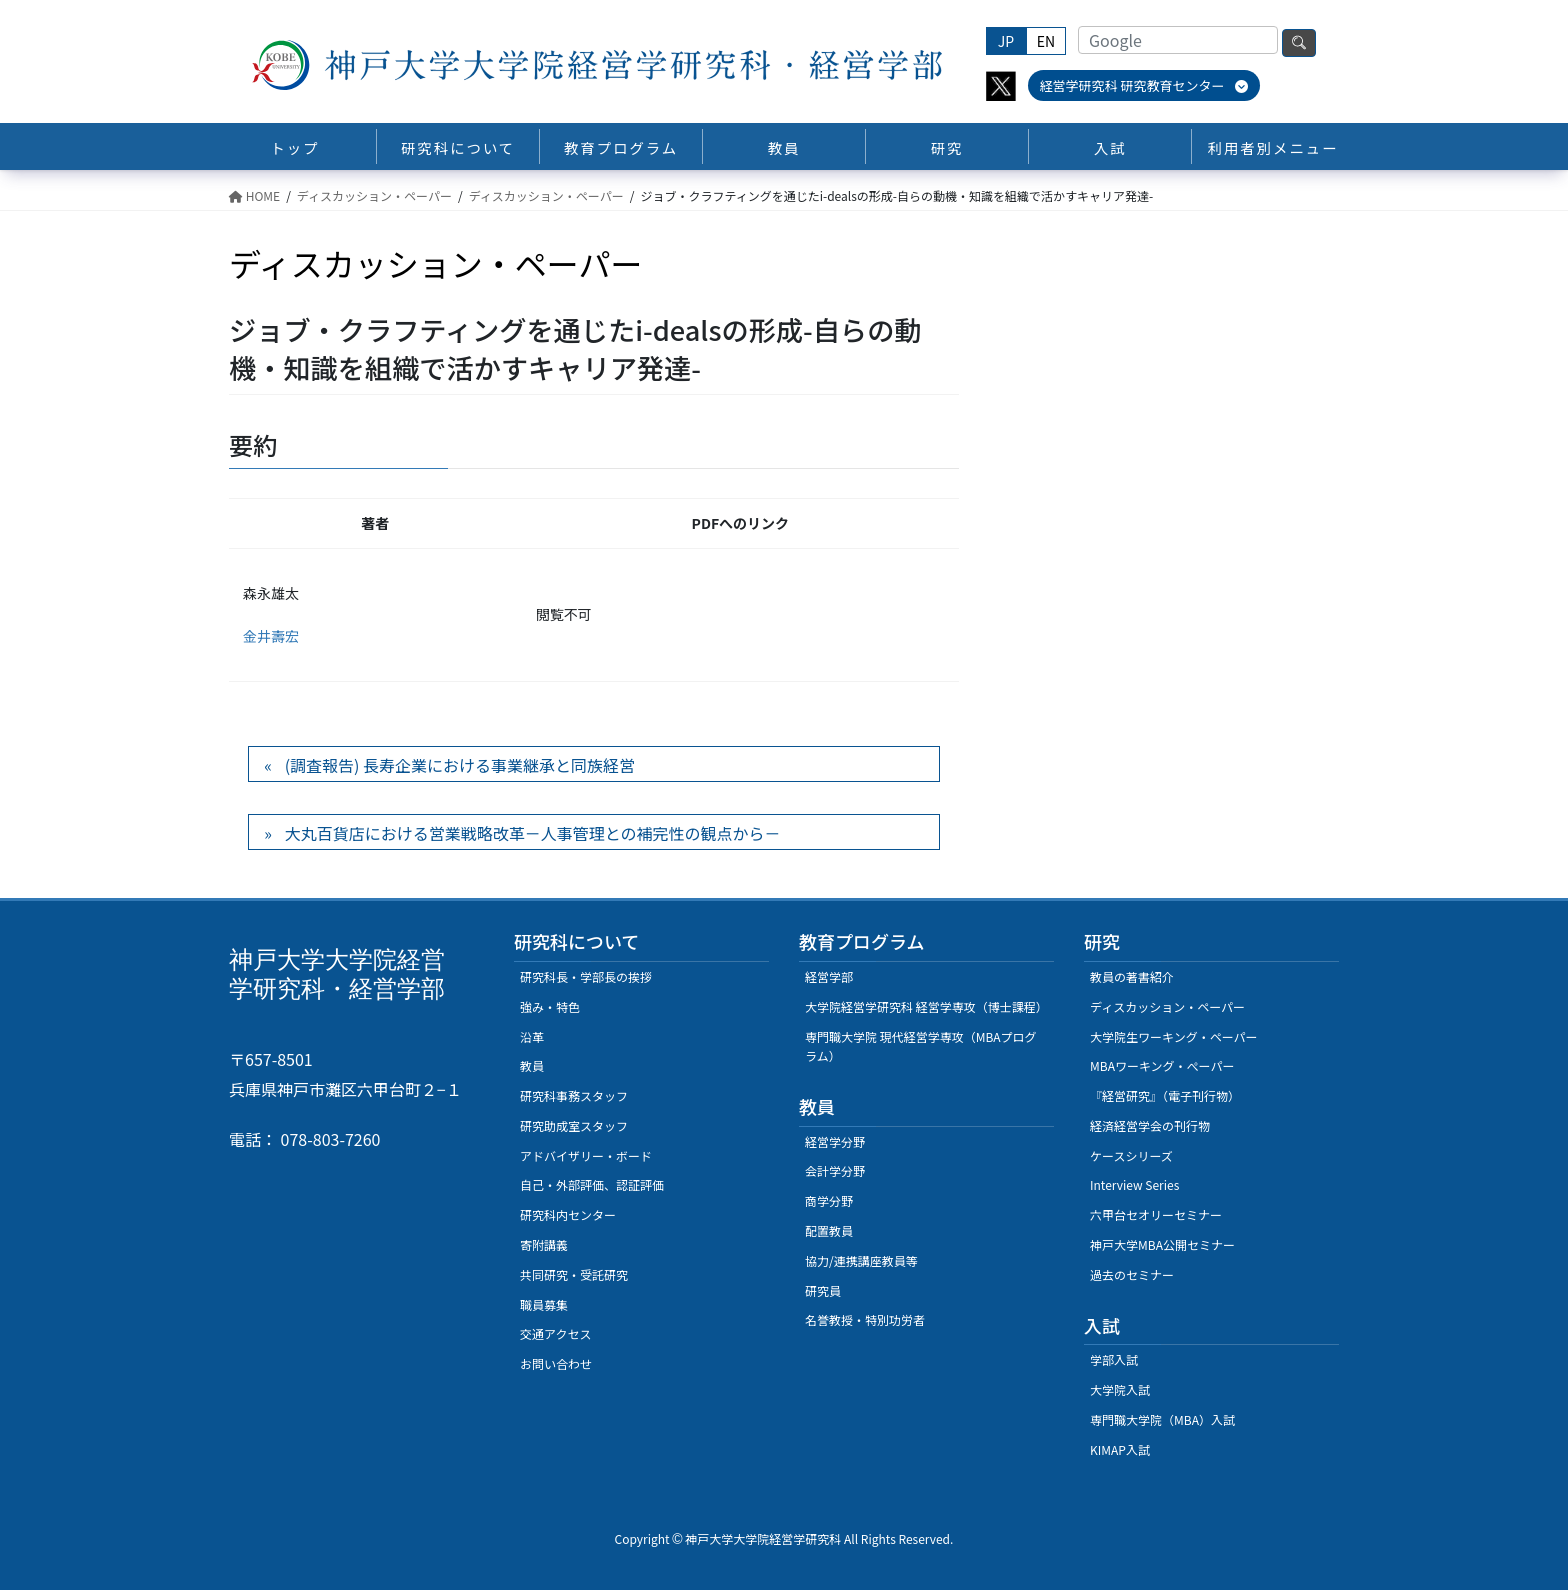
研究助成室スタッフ (574, 1125)
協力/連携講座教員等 (861, 1260)
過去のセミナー (1132, 1274)
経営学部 (829, 976)
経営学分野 (835, 1141)
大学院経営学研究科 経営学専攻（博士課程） (926, 1006)
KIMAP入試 (1120, 1449)
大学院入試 (1120, 1389)
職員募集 (544, 1304)
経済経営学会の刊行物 (1150, 1125)
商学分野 (829, 1200)
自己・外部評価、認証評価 (592, 1184)
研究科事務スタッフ (574, 1095)
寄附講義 (544, 1244)
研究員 (823, 1290)
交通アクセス (555, 1333)
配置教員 (829, 1230)
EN (1046, 41)
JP (1006, 41)
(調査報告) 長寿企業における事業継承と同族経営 (460, 765)
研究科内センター (568, 1214)
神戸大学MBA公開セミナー (1162, 1244)
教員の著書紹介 (1132, 976)
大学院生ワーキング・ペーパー (1174, 1036)
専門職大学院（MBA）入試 (1162, 1419)
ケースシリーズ (1131, 1155)
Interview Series (1134, 1184)
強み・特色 (550, 1006)
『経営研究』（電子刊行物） (1165, 1095)
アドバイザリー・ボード (586, 1155)
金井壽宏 (271, 636)
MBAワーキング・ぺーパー (1162, 1065)
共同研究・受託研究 (574, 1274)
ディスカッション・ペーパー (1167, 1006)
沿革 (532, 1036)
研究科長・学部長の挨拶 (586, 976)
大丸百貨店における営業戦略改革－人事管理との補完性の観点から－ (533, 833)
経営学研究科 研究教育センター (1144, 85)
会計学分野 (835, 1170)
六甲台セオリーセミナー (1156, 1214)
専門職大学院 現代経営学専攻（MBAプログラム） (921, 1046)
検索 (1299, 43)
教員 (532, 1065)
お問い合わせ (556, 1363)
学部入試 (1114, 1359)
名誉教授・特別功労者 (865, 1319)
